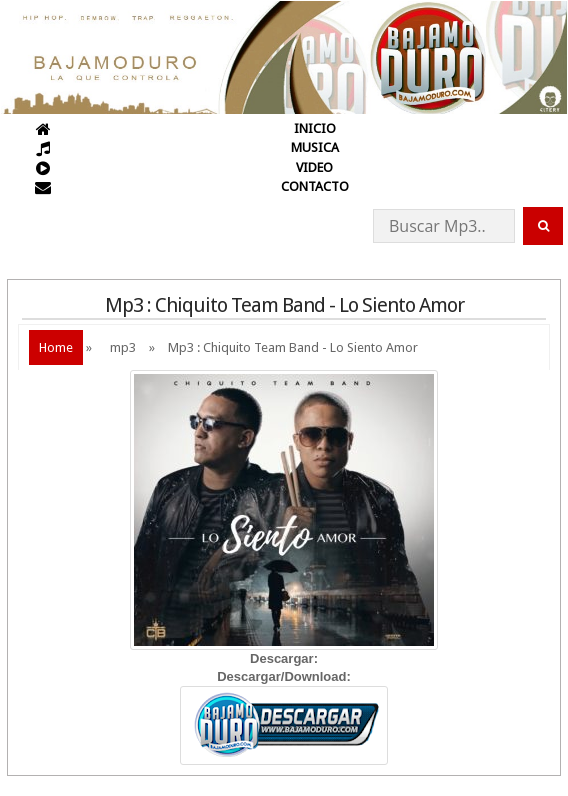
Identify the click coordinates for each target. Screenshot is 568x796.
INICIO (315, 128)
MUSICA (315, 147)
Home (56, 347)
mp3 (123, 347)
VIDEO (314, 167)
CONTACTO (315, 186)
